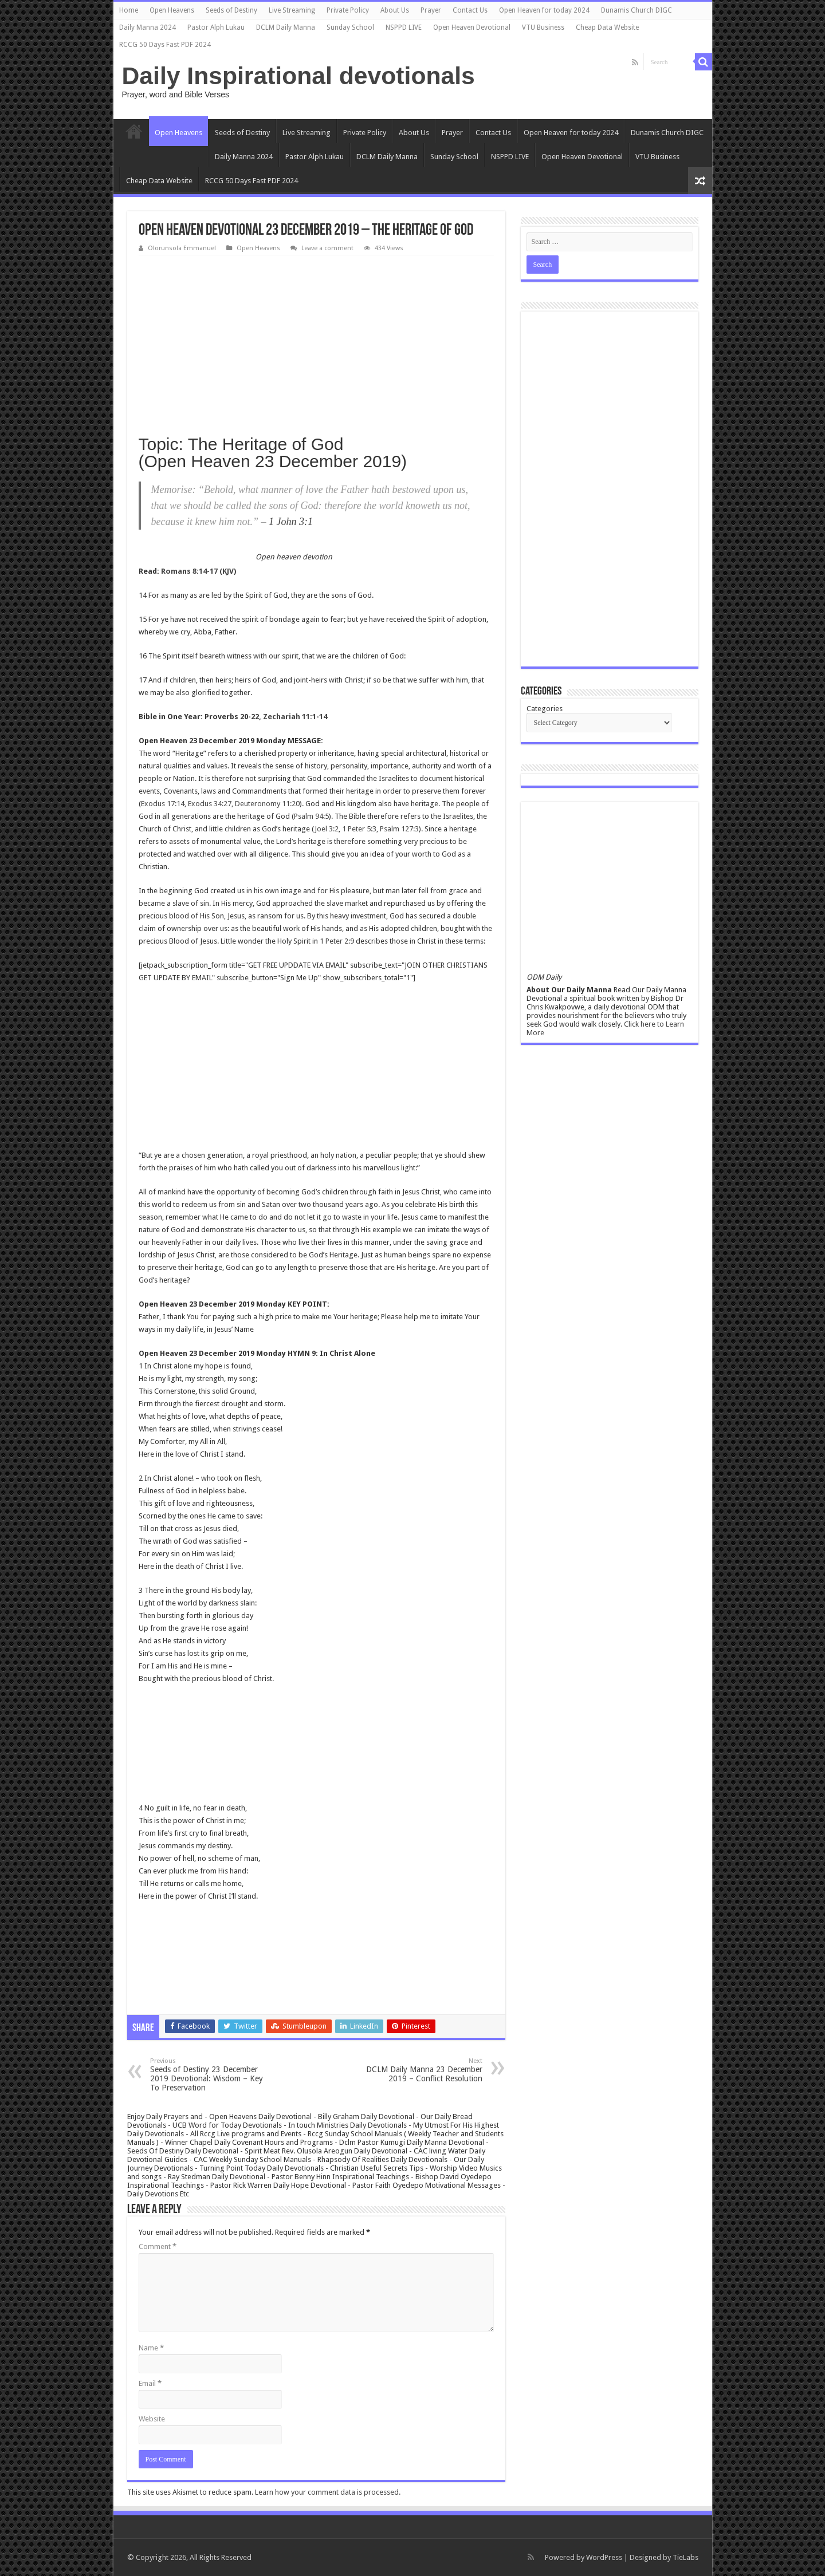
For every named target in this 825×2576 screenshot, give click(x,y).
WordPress (604, 2557)
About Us (394, 10)
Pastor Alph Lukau (216, 27)
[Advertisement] (316, 341)
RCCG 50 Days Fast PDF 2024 (165, 45)
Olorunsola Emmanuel (182, 248)
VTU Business (543, 27)
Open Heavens (172, 10)
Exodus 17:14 (162, 803)
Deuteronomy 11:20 (267, 803)
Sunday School (350, 27)
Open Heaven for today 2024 (544, 10)
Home (128, 10)
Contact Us (470, 10)
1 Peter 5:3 (359, 829)
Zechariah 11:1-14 (295, 716)
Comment (157, 2246)
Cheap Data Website (607, 27)
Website (152, 2419)
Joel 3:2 (327, 829)
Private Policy (348, 10)
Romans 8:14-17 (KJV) (198, 571)
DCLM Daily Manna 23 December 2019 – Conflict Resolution (423, 2070)
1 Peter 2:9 (337, 941)
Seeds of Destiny (231, 10)
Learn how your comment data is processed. (327, 2492)
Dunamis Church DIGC (636, 10)
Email (150, 2383)
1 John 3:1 (291, 521)
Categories (545, 708)
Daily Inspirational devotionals (298, 75)
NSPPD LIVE (404, 27)
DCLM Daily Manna (285, 27)
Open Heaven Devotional (471, 27)
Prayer (431, 10)
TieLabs (685, 2557)
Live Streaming (292, 10)
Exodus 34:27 (209, 803)
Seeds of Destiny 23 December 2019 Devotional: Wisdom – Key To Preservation (209, 2074)
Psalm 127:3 (399, 829)
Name (151, 2348)
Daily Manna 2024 (147, 27)
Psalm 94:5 (311, 816)
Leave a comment (327, 248)
